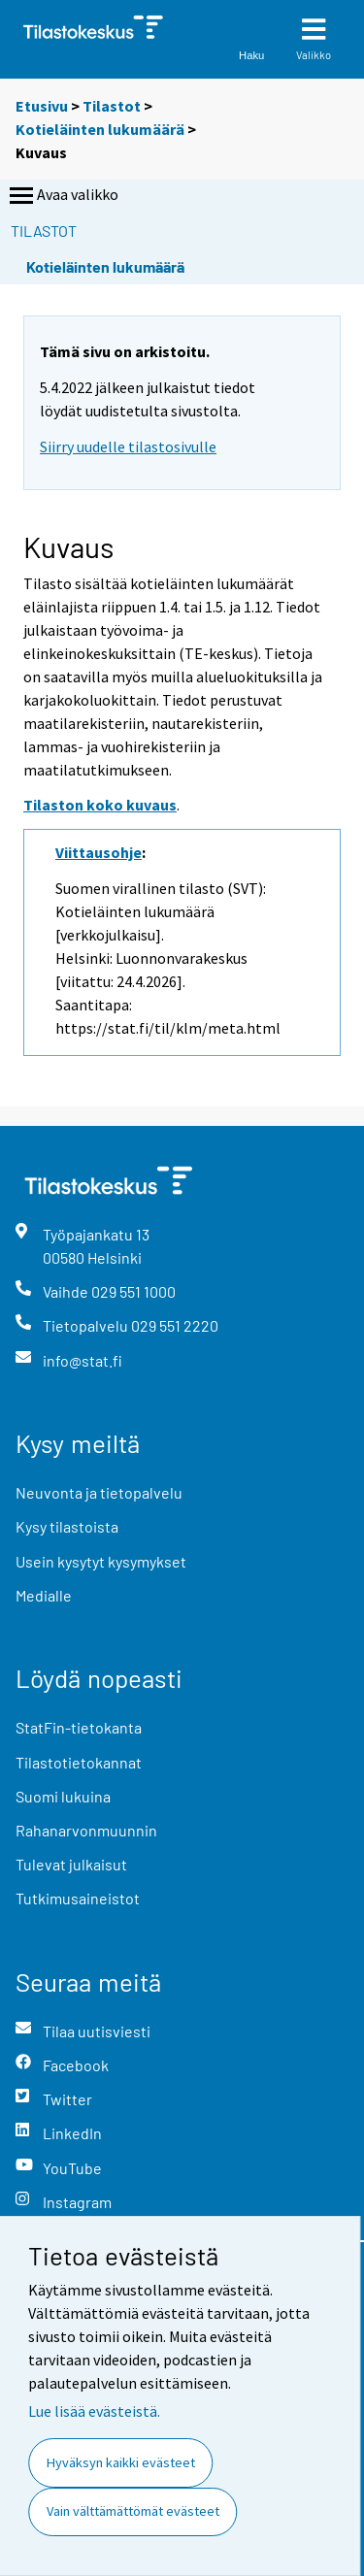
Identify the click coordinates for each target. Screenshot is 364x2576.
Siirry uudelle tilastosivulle (128, 446)
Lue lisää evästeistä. (94, 2411)
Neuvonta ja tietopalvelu (99, 1492)
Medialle (44, 1595)
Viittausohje (98, 852)
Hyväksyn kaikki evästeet (121, 2462)
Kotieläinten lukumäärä (100, 129)
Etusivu (42, 106)
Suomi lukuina (63, 1796)
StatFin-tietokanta (79, 1727)
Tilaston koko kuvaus (100, 804)
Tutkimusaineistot (78, 1898)
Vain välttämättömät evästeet (133, 2511)
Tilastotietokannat (79, 1762)
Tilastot (112, 106)
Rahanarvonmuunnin (86, 1830)
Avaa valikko (62, 196)
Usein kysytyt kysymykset (101, 1561)
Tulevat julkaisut (71, 1864)
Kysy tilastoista (67, 1526)
